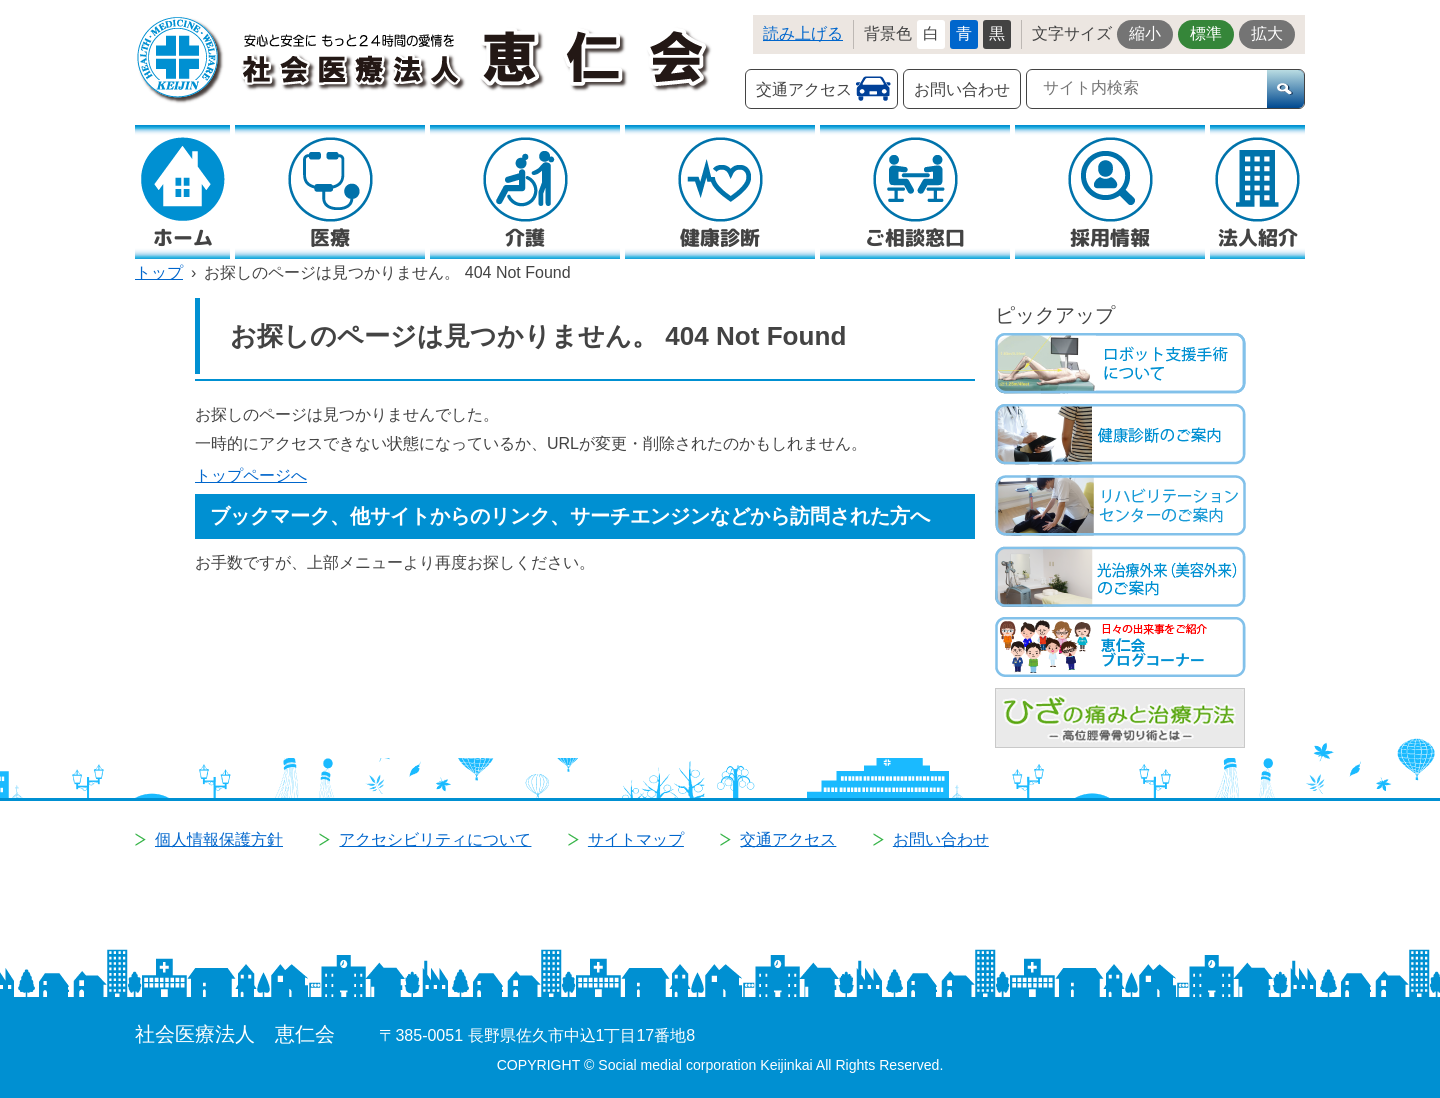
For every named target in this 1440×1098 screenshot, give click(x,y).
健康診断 (720, 237)
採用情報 (1110, 237)
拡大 (1267, 33)
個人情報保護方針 (219, 839)
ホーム (183, 237)
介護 (525, 237)
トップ (159, 272)
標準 (1206, 33)
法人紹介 (1258, 237)
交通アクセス (804, 89)
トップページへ (251, 475)
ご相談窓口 (915, 237)
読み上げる (803, 33)
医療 (330, 237)
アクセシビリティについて (435, 839)
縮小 (1145, 33)
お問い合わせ (962, 89)
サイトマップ (636, 839)
